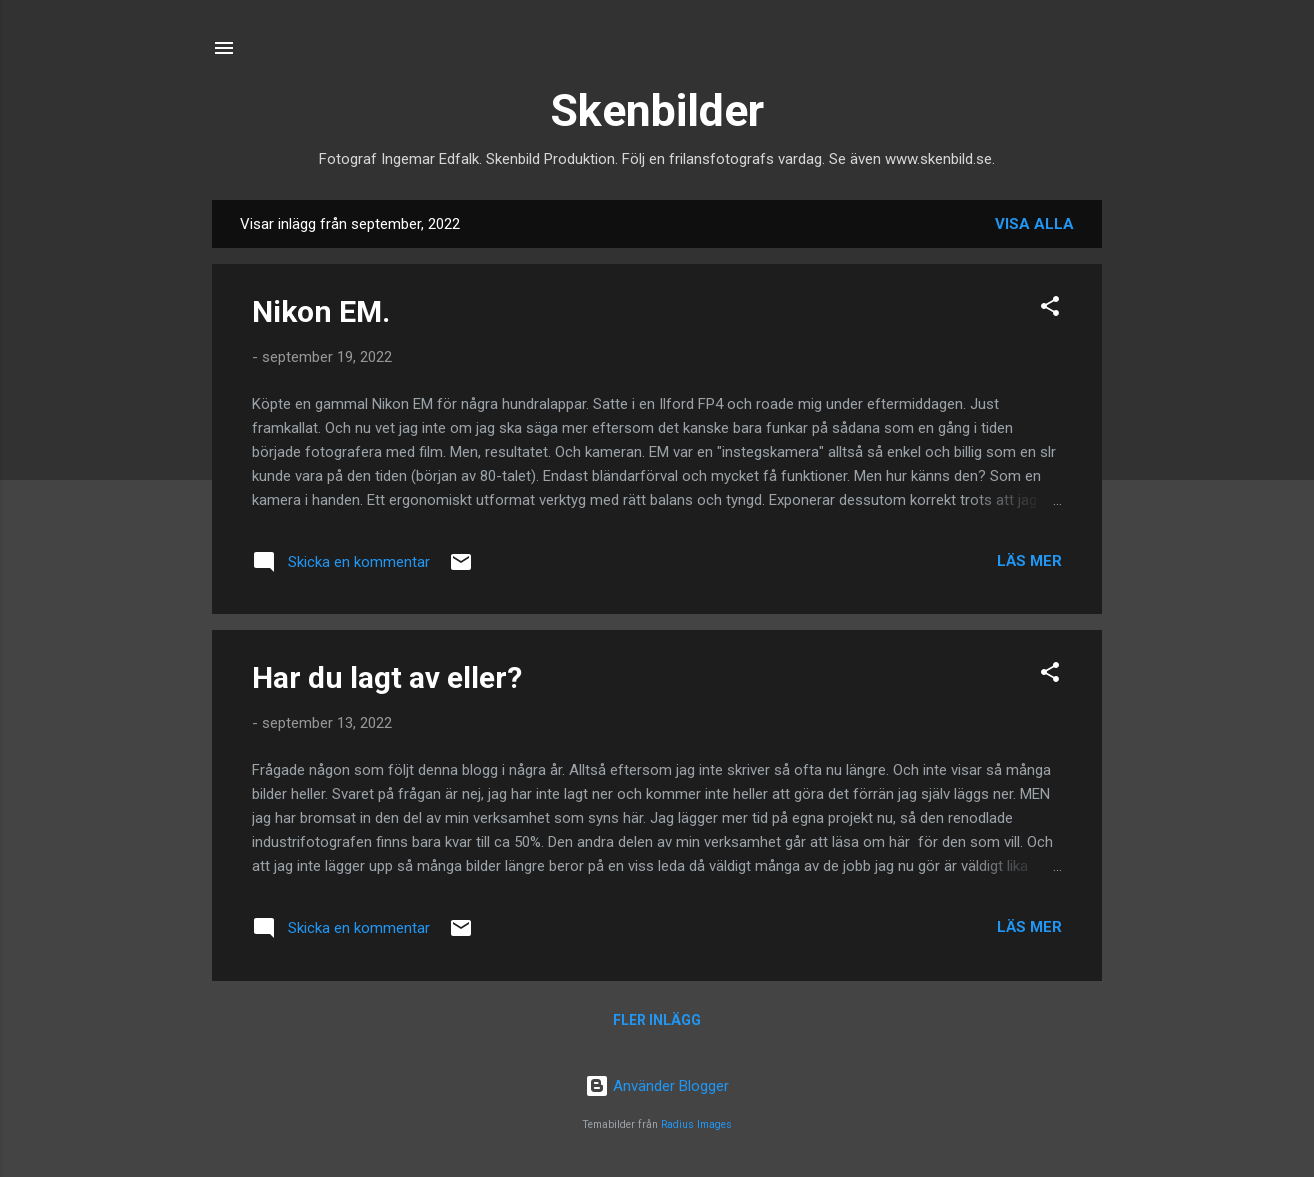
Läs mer (1029, 561)
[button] (1050, 309)
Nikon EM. (321, 311)
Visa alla (1034, 224)
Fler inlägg (657, 1020)
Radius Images (696, 1124)
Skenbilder (657, 110)
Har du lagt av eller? (387, 677)
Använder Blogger (657, 1086)
